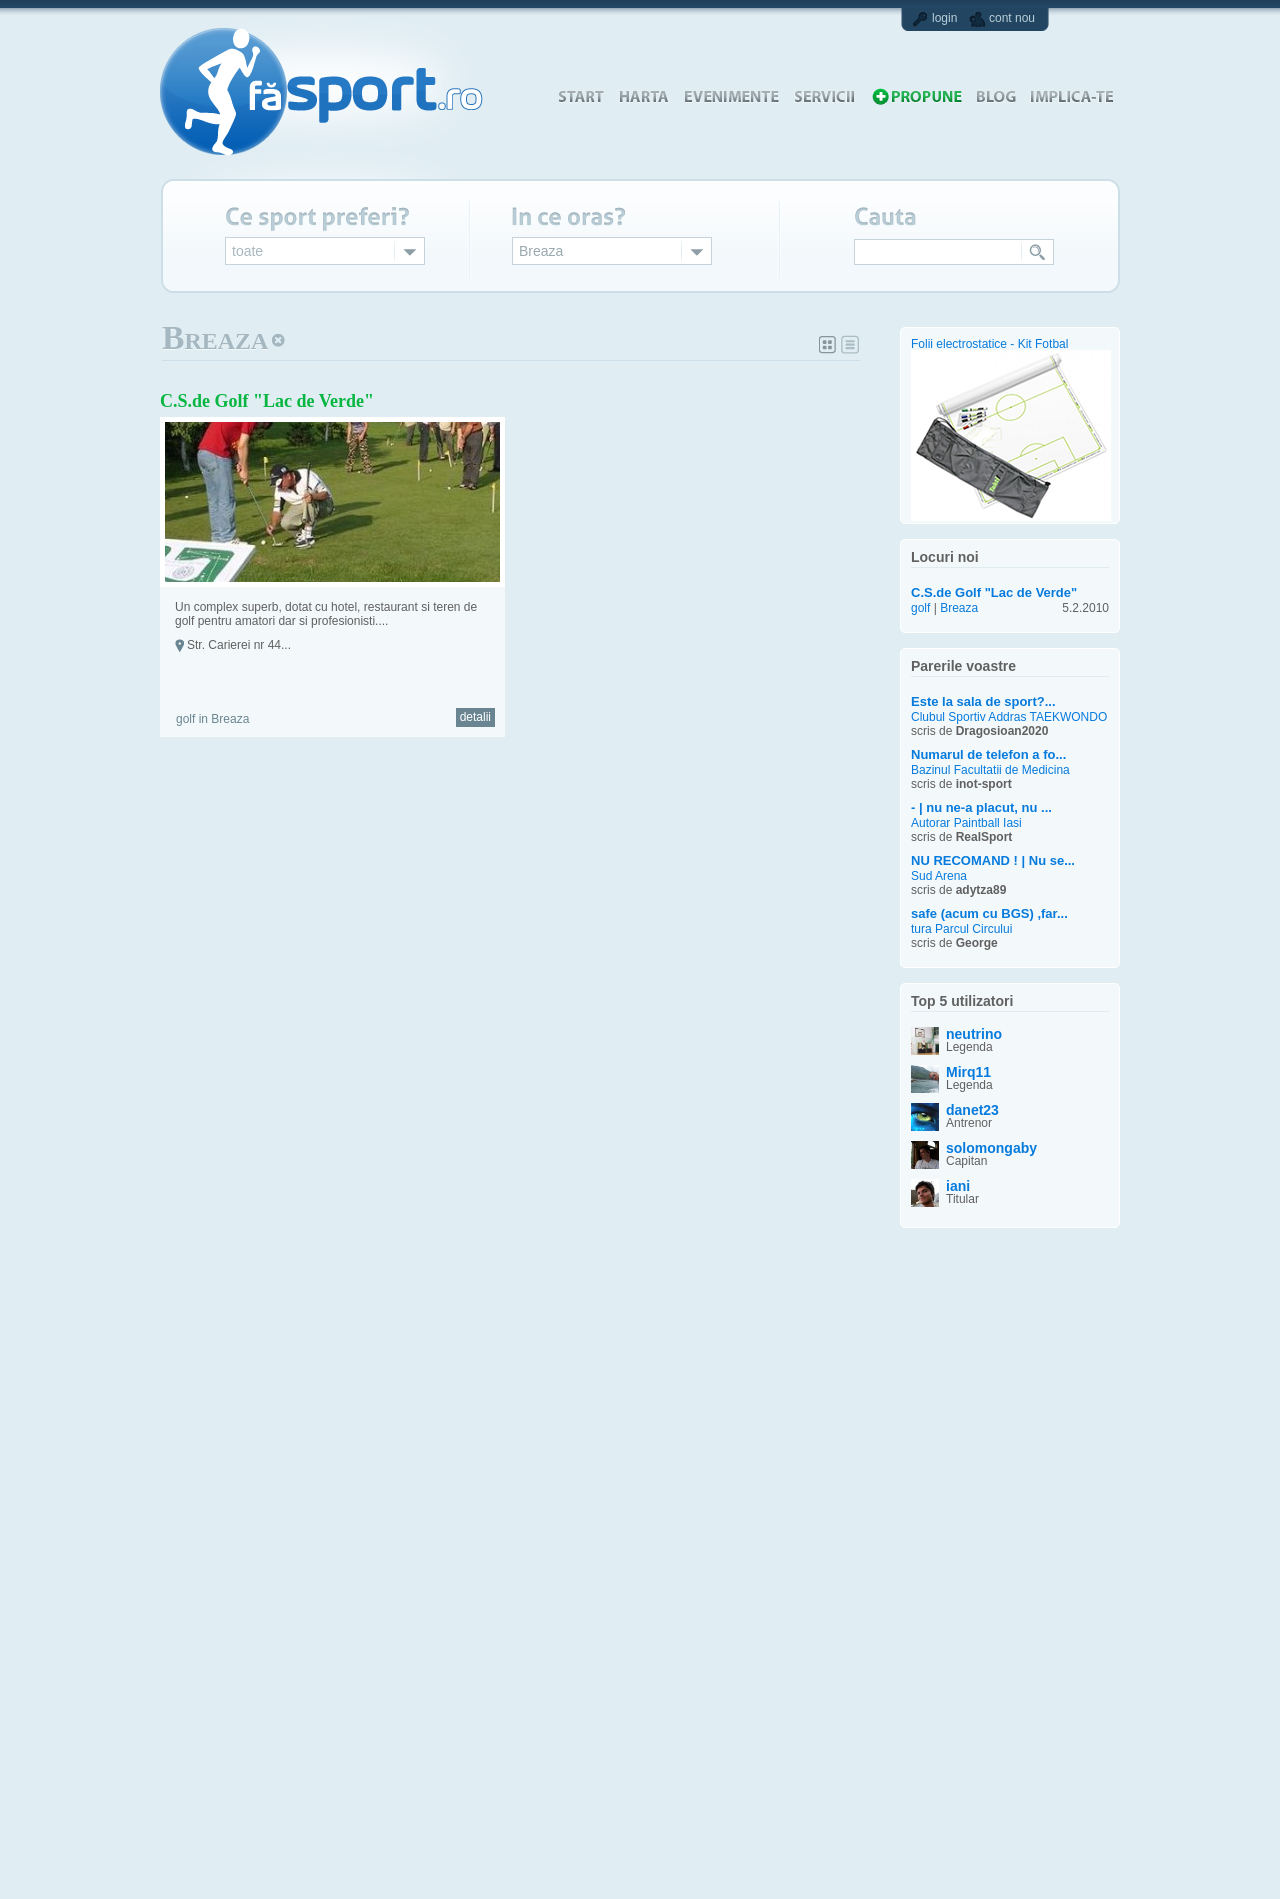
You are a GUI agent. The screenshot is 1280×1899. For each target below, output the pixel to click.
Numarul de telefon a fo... (988, 754)
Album (828, 345)
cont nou (1012, 18)
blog (996, 95)
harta (643, 95)
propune (915, 96)
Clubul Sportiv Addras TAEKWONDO (1009, 717)
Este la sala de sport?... (983, 701)
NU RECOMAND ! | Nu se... (993, 860)
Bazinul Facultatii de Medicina (990, 770)
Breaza (541, 251)
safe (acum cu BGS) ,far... (989, 913)
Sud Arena (939, 876)
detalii (475, 717)
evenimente (731, 95)
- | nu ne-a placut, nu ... (981, 807)
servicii (824, 96)
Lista (850, 345)
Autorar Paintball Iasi (966, 823)
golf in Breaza (212, 719)
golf (920, 608)
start (580, 95)
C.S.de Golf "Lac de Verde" (267, 401)
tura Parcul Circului (961, 929)
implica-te (1072, 96)
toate (247, 251)
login (944, 18)
